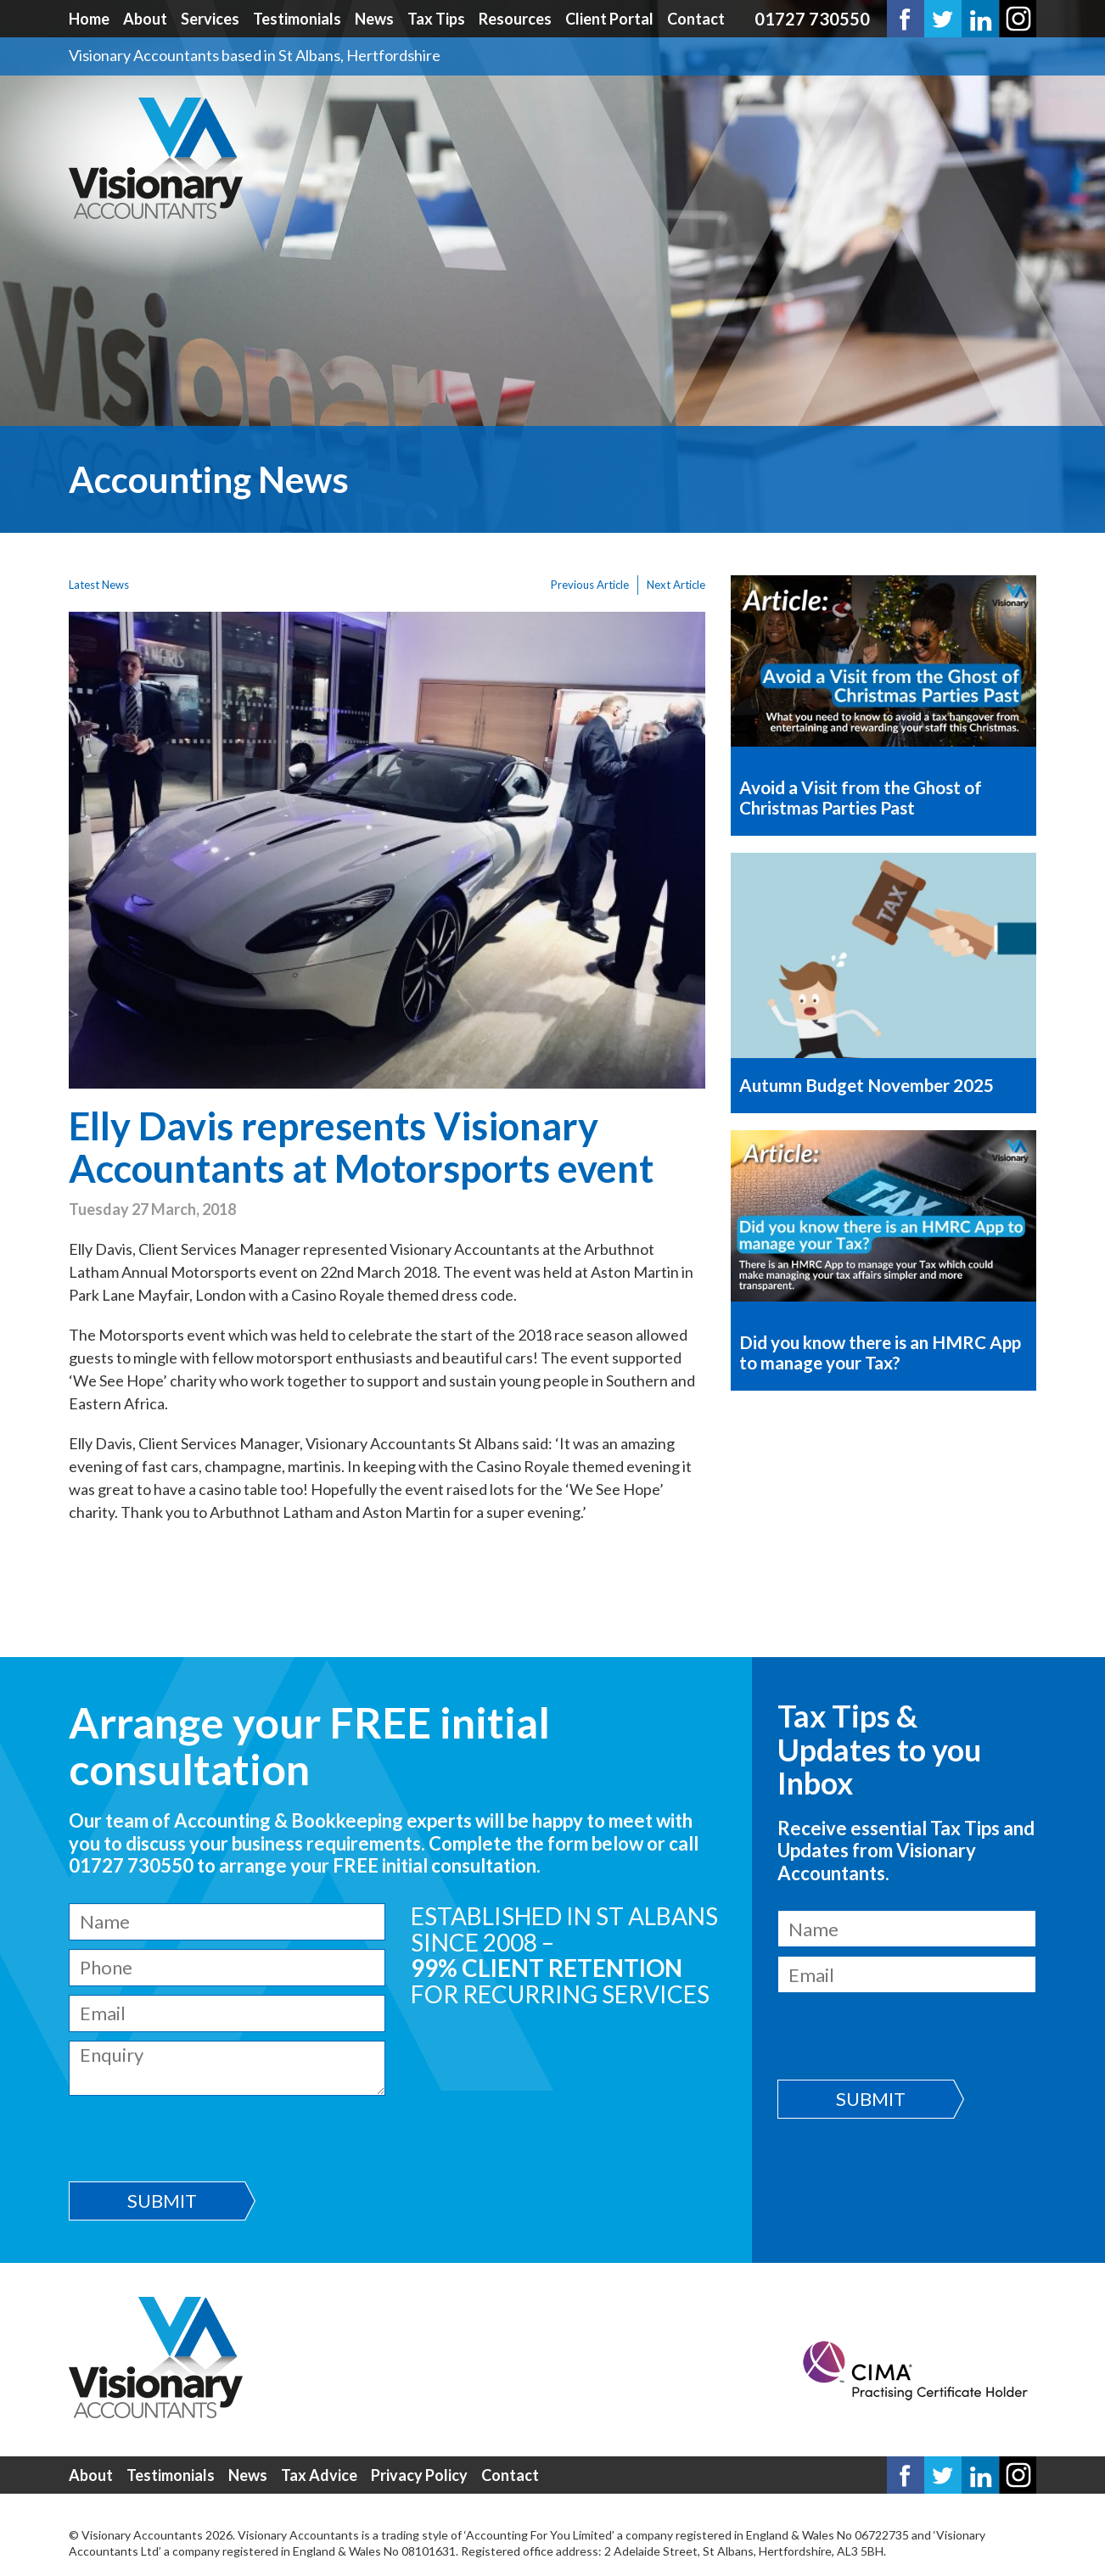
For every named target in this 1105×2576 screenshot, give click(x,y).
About (145, 18)
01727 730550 (812, 18)
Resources (515, 18)
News (374, 18)
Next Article (676, 584)
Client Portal (609, 18)
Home (89, 18)
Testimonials (297, 18)
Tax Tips (436, 18)
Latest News (99, 584)
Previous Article (590, 584)
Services (210, 18)
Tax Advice (319, 2475)
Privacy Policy (419, 2475)
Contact (696, 18)
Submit (162, 2200)
